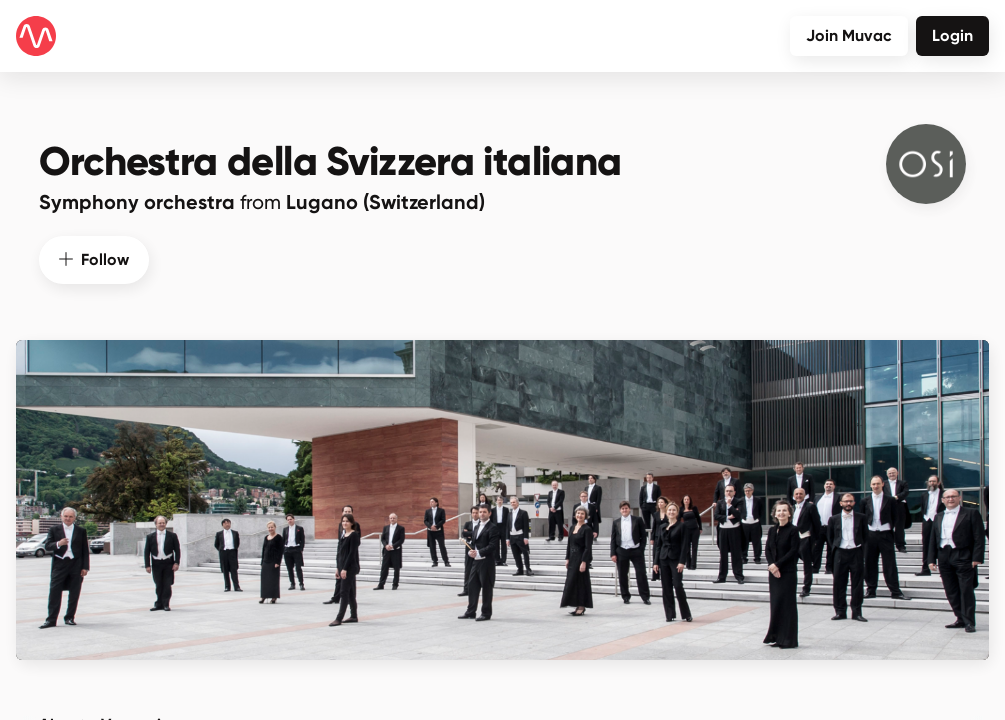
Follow (94, 256)
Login (952, 35)
